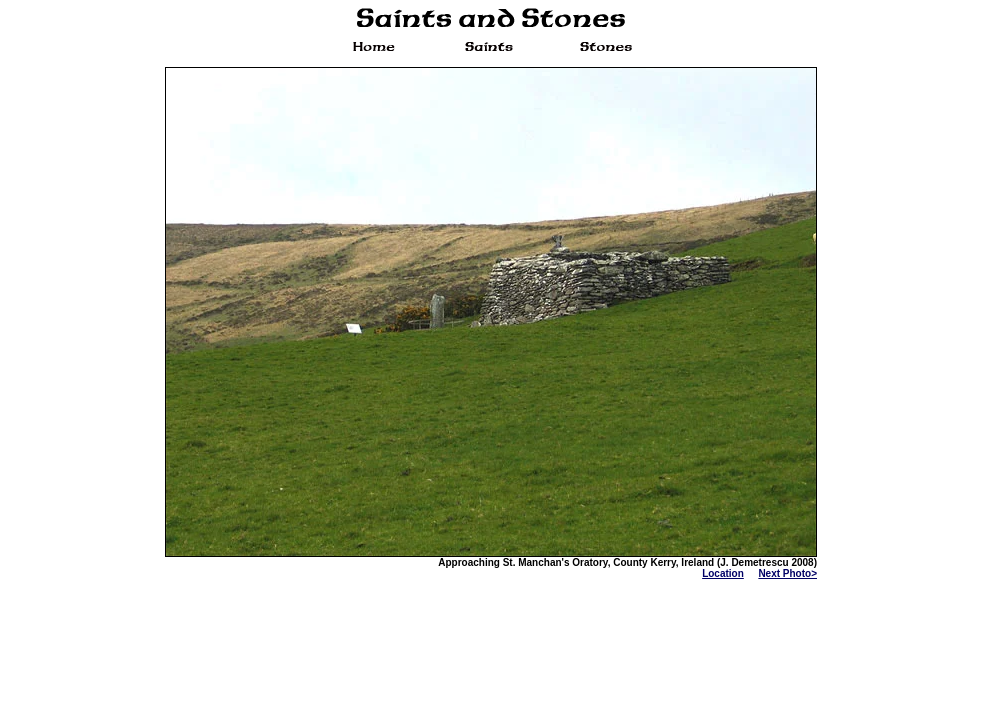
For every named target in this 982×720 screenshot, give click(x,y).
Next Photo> (787, 573)
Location (723, 573)
